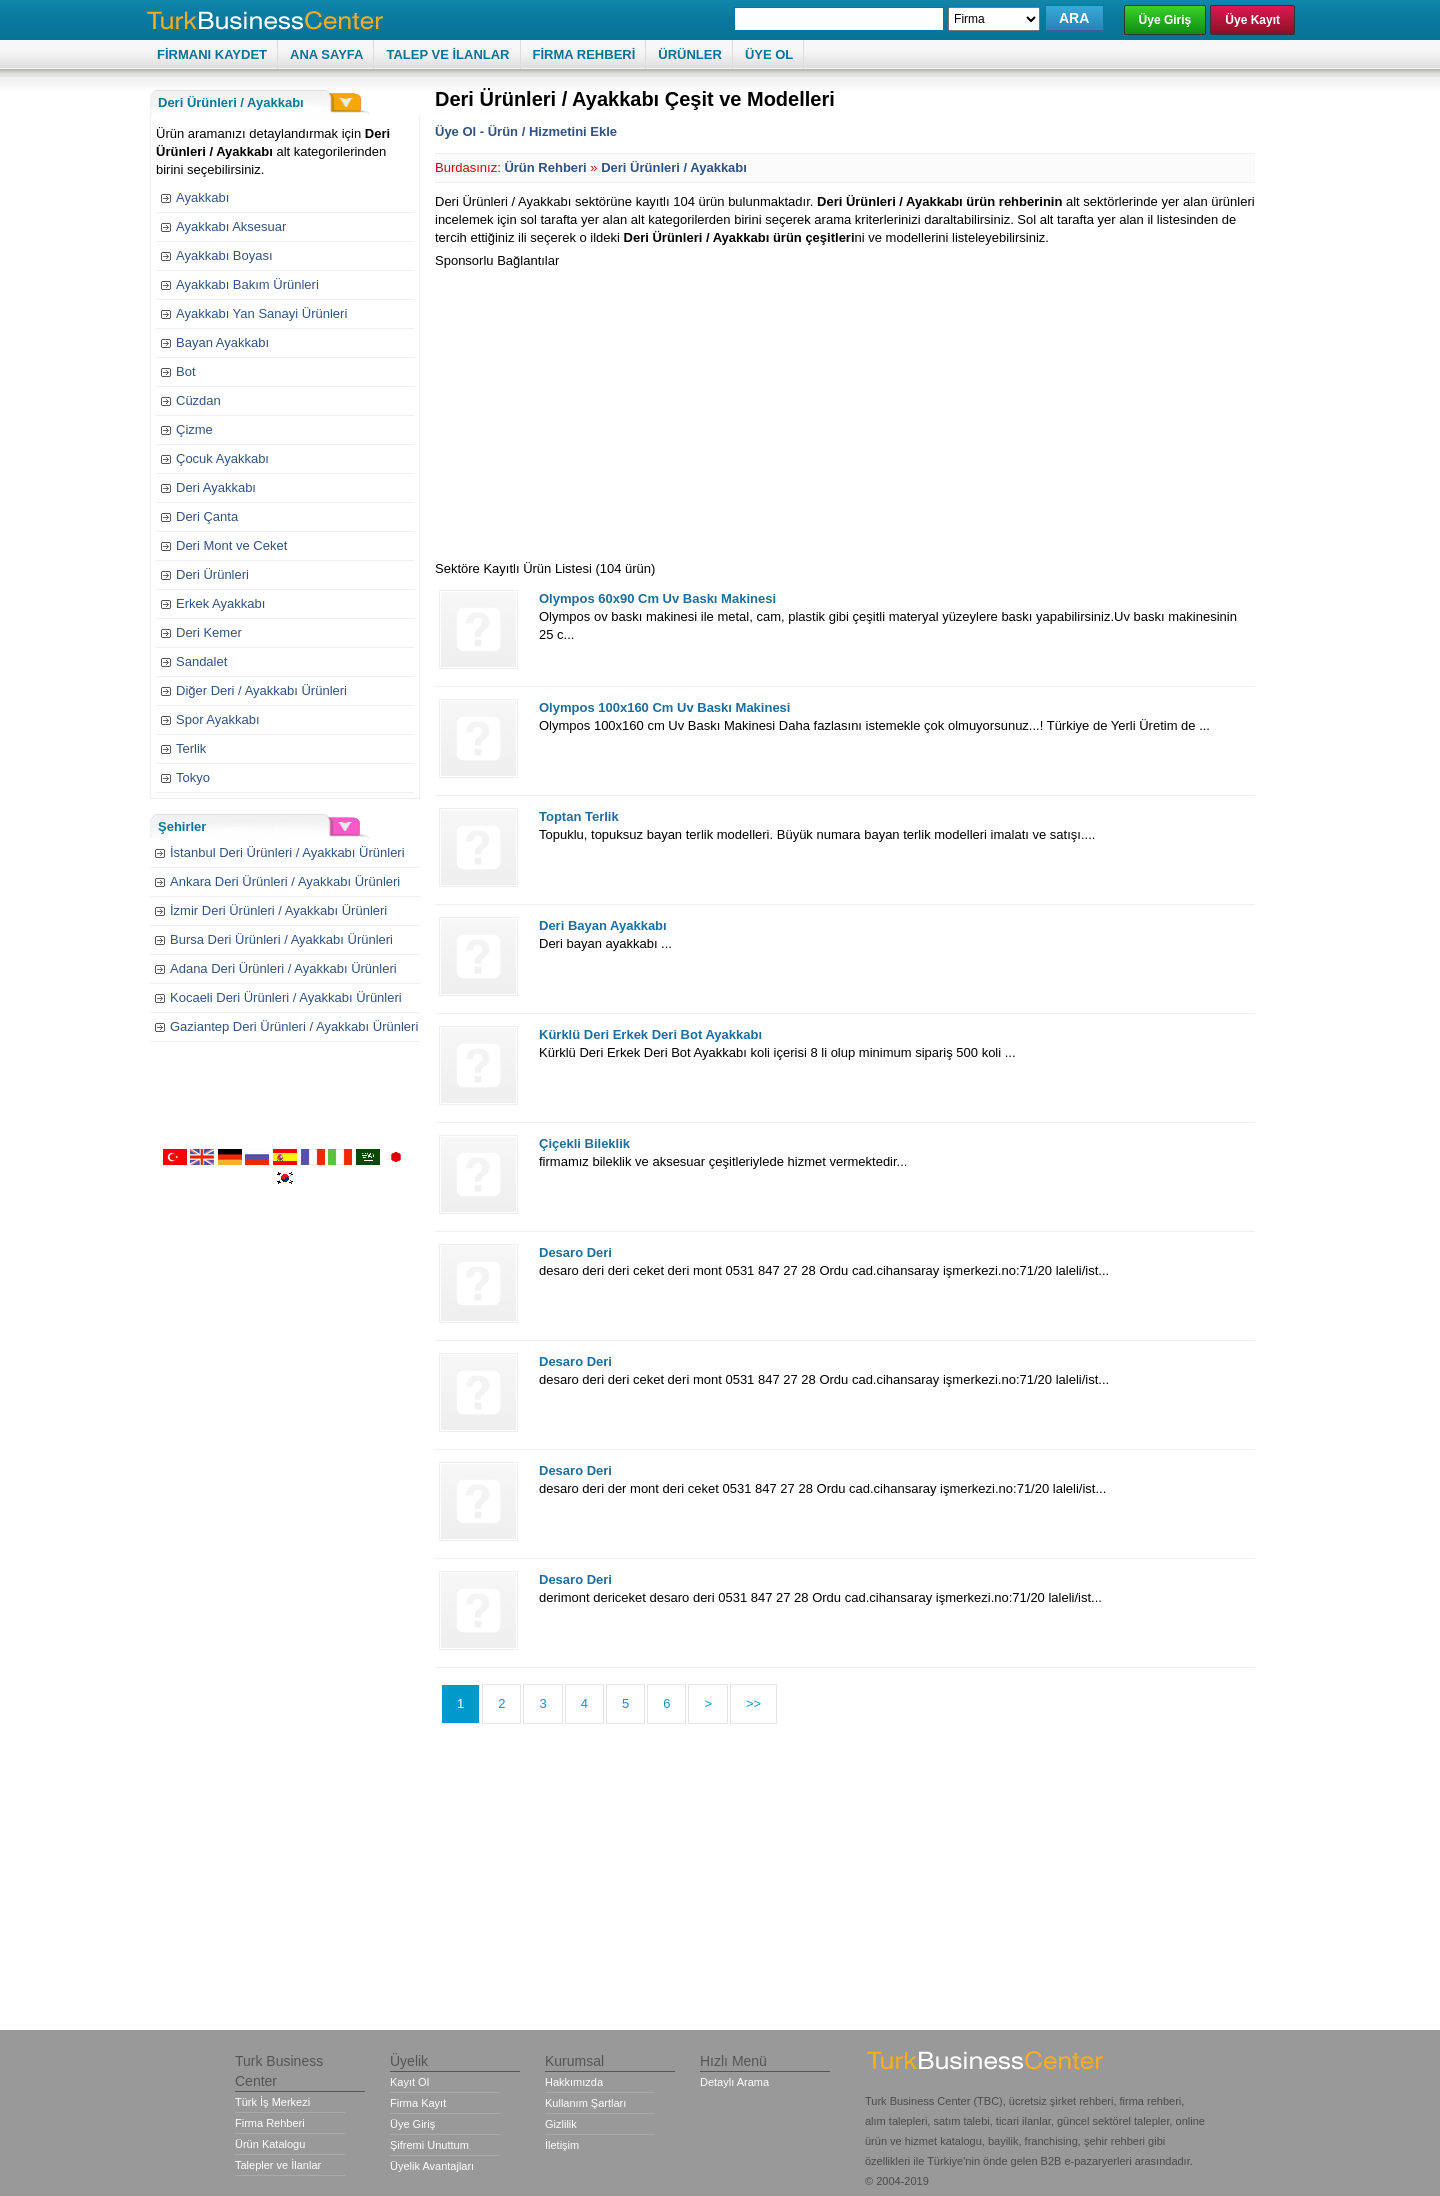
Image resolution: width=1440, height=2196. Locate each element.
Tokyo (193, 777)
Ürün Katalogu (270, 2144)
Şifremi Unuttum (429, 2145)
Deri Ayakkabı (216, 487)
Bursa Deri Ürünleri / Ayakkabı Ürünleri (281, 939)
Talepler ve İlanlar (278, 2165)
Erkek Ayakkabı (220, 603)
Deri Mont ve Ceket (231, 545)
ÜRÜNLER (690, 54)
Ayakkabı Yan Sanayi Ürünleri (261, 313)
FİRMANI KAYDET (212, 54)
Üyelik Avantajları (432, 2166)
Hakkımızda (574, 2082)
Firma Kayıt (418, 2103)
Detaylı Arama (734, 2082)
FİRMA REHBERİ (584, 54)
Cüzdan (198, 400)
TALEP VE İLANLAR (447, 54)
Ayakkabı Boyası (224, 255)
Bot (186, 371)
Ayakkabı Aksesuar (231, 226)
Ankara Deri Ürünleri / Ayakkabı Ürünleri (285, 881)
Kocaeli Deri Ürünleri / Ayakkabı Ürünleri (286, 997)
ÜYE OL (769, 54)
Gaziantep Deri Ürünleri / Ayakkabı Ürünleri (294, 1026)
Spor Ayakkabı (218, 719)
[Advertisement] (603, 410)
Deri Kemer (209, 632)
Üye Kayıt (1252, 20)
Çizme (194, 429)
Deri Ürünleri (212, 574)
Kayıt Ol (409, 2082)
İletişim (562, 2145)
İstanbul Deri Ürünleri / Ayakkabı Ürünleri (287, 852)
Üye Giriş (1165, 20)
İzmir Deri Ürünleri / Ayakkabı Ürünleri (278, 910)
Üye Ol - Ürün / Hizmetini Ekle (526, 131)
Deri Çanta (207, 516)
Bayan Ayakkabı (222, 342)
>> (753, 1703)
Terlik (191, 748)
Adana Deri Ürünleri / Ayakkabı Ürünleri (283, 968)
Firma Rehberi (270, 2123)
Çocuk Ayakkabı (222, 458)
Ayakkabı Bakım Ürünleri (247, 284)
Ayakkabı (202, 197)
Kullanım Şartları (585, 2103)
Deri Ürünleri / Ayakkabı (674, 167)
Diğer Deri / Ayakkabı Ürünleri (261, 690)
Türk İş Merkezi (272, 2102)
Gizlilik (561, 2124)
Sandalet (201, 661)
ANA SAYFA (326, 54)
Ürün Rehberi (545, 167)
